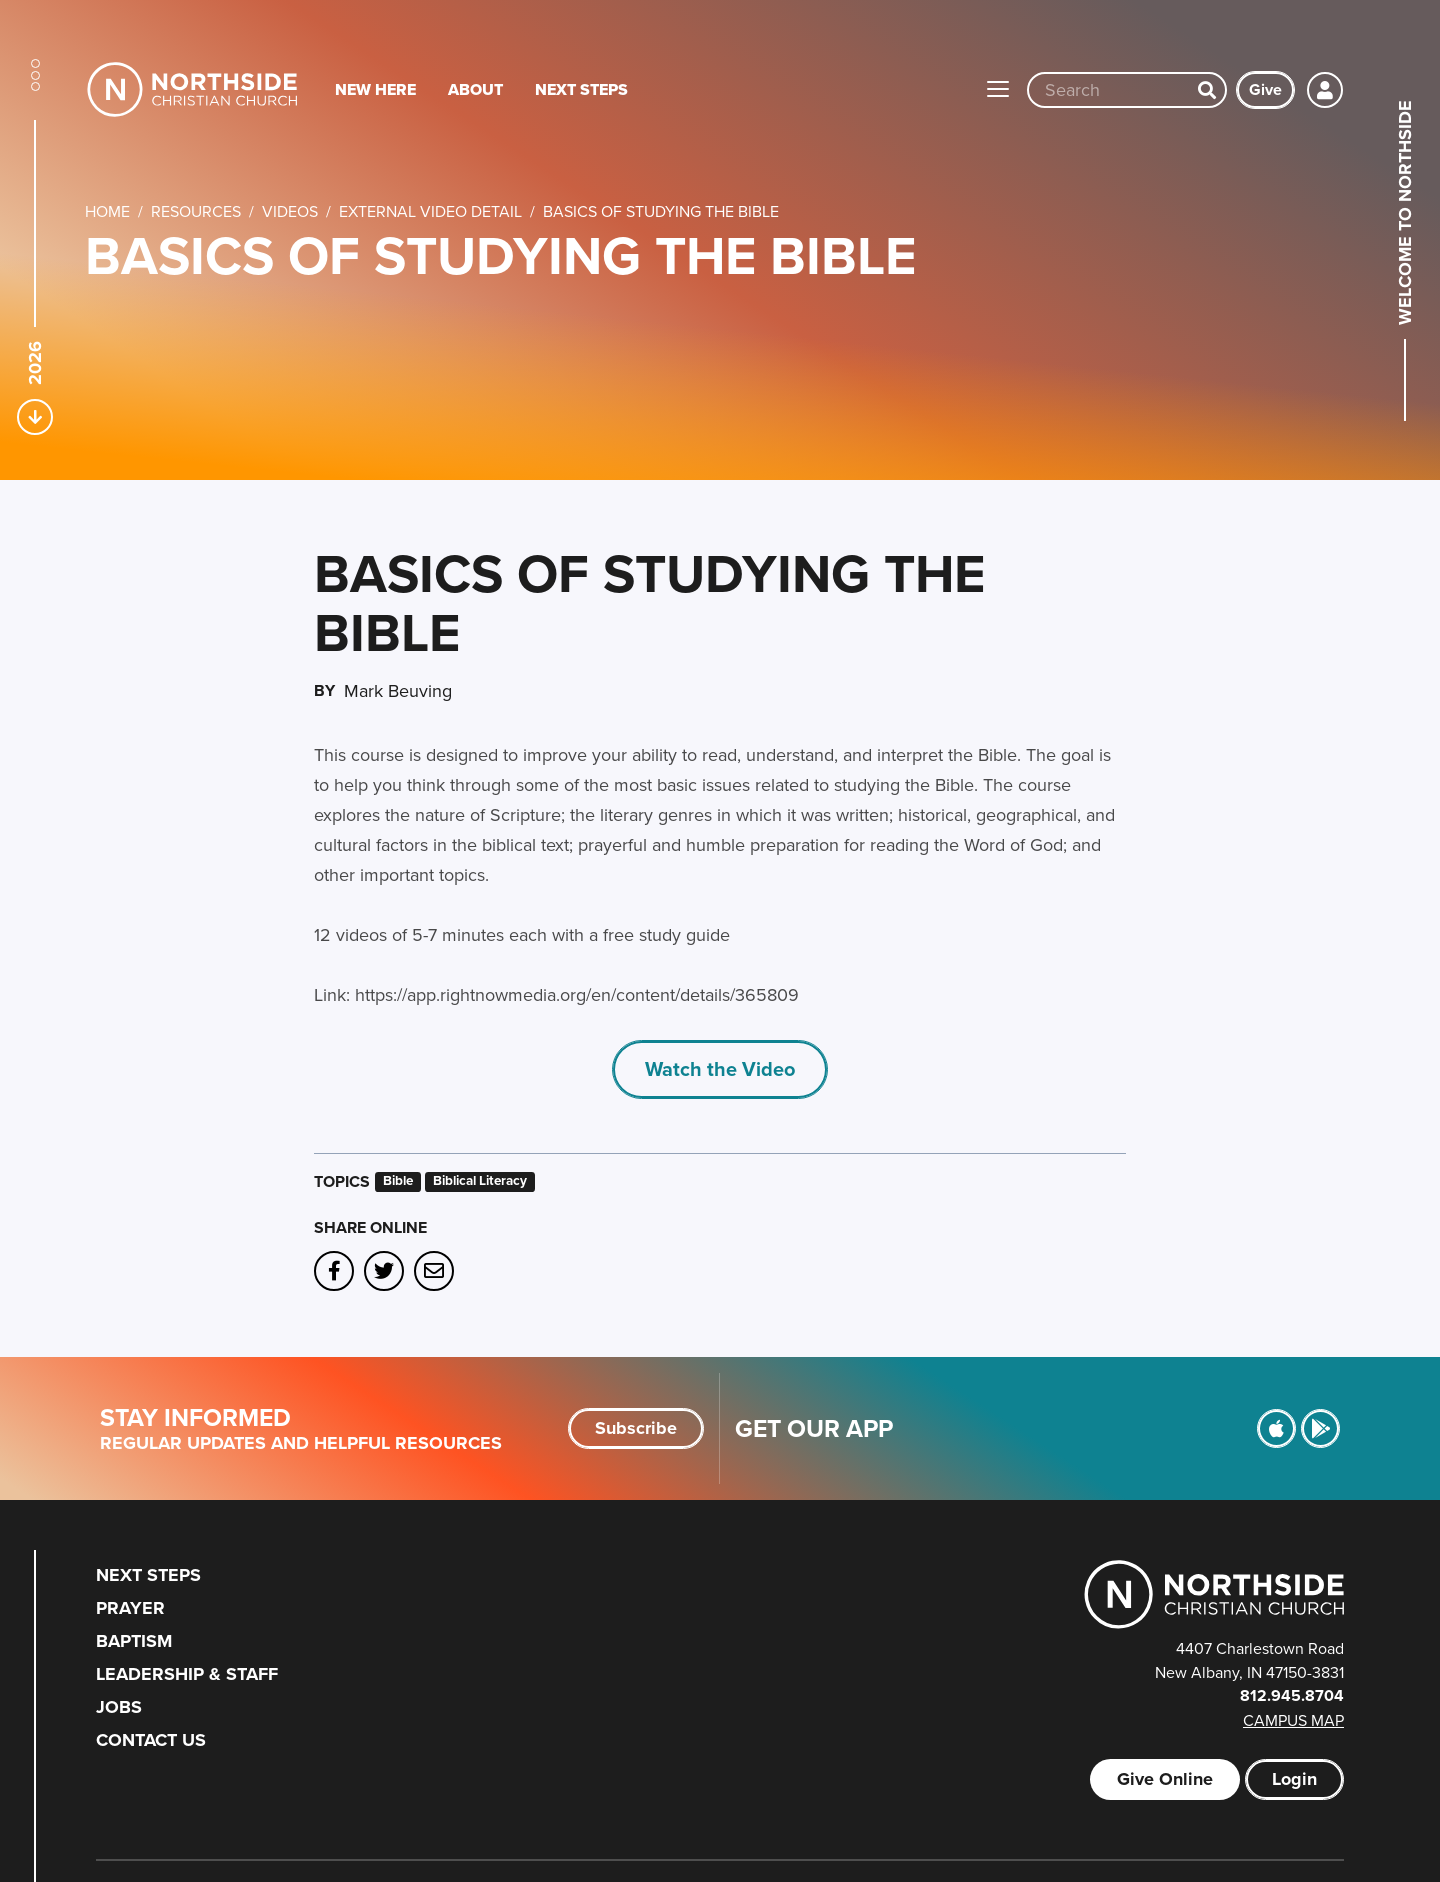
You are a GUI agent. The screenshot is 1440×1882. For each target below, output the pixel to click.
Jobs (119, 1707)
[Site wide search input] (1109, 90)
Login (1294, 1779)
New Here (375, 89)
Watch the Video (720, 1068)
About (475, 89)
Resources (196, 211)
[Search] (1207, 90)
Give (1265, 89)
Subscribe (636, 1428)
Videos (290, 211)
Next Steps (581, 89)
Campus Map (1293, 1720)
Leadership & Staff (187, 1674)
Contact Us (151, 1740)
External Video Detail (430, 211)
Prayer (130, 1608)
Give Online (1165, 1779)
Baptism (134, 1641)
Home (107, 211)
